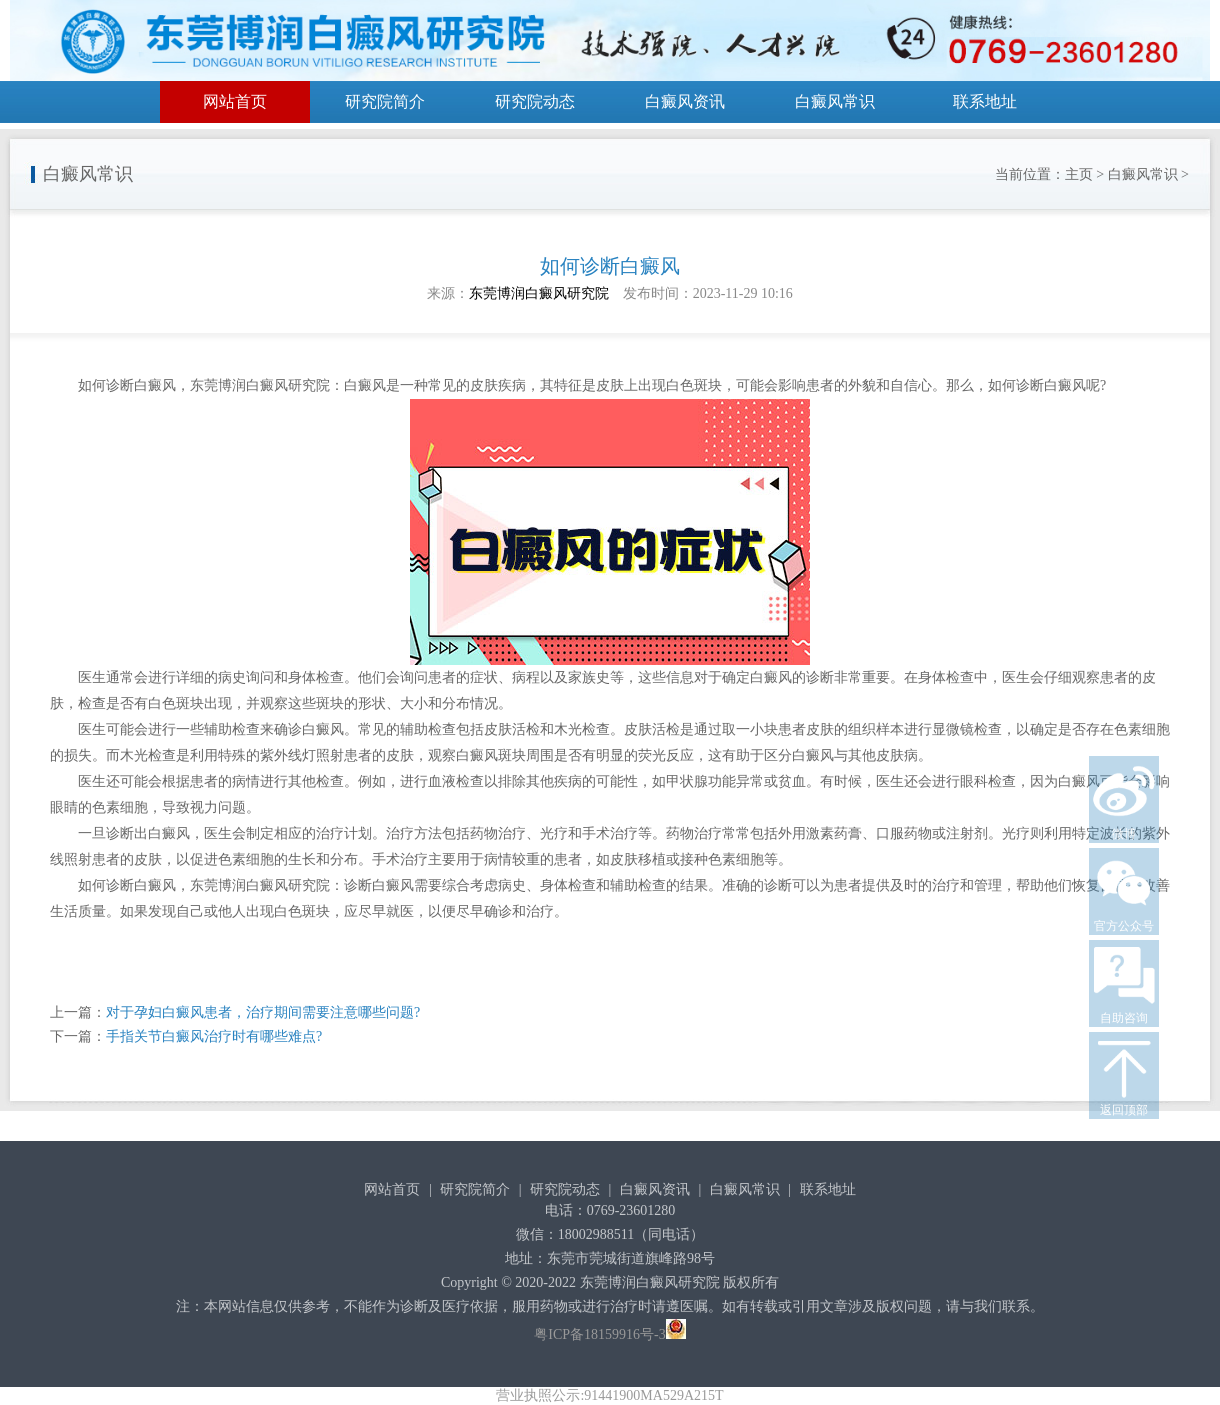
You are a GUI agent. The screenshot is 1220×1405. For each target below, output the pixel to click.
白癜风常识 (835, 101)
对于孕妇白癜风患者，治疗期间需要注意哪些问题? (263, 1012)
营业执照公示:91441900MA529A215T (609, 1395)
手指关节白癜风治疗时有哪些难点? (214, 1036)
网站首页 (235, 101)
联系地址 (985, 101)
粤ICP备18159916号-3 (599, 1334)
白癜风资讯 (685, 101)
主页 (1079, 174)
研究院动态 (535, 101)
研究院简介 (385, 101)
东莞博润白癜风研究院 (539, 293)
